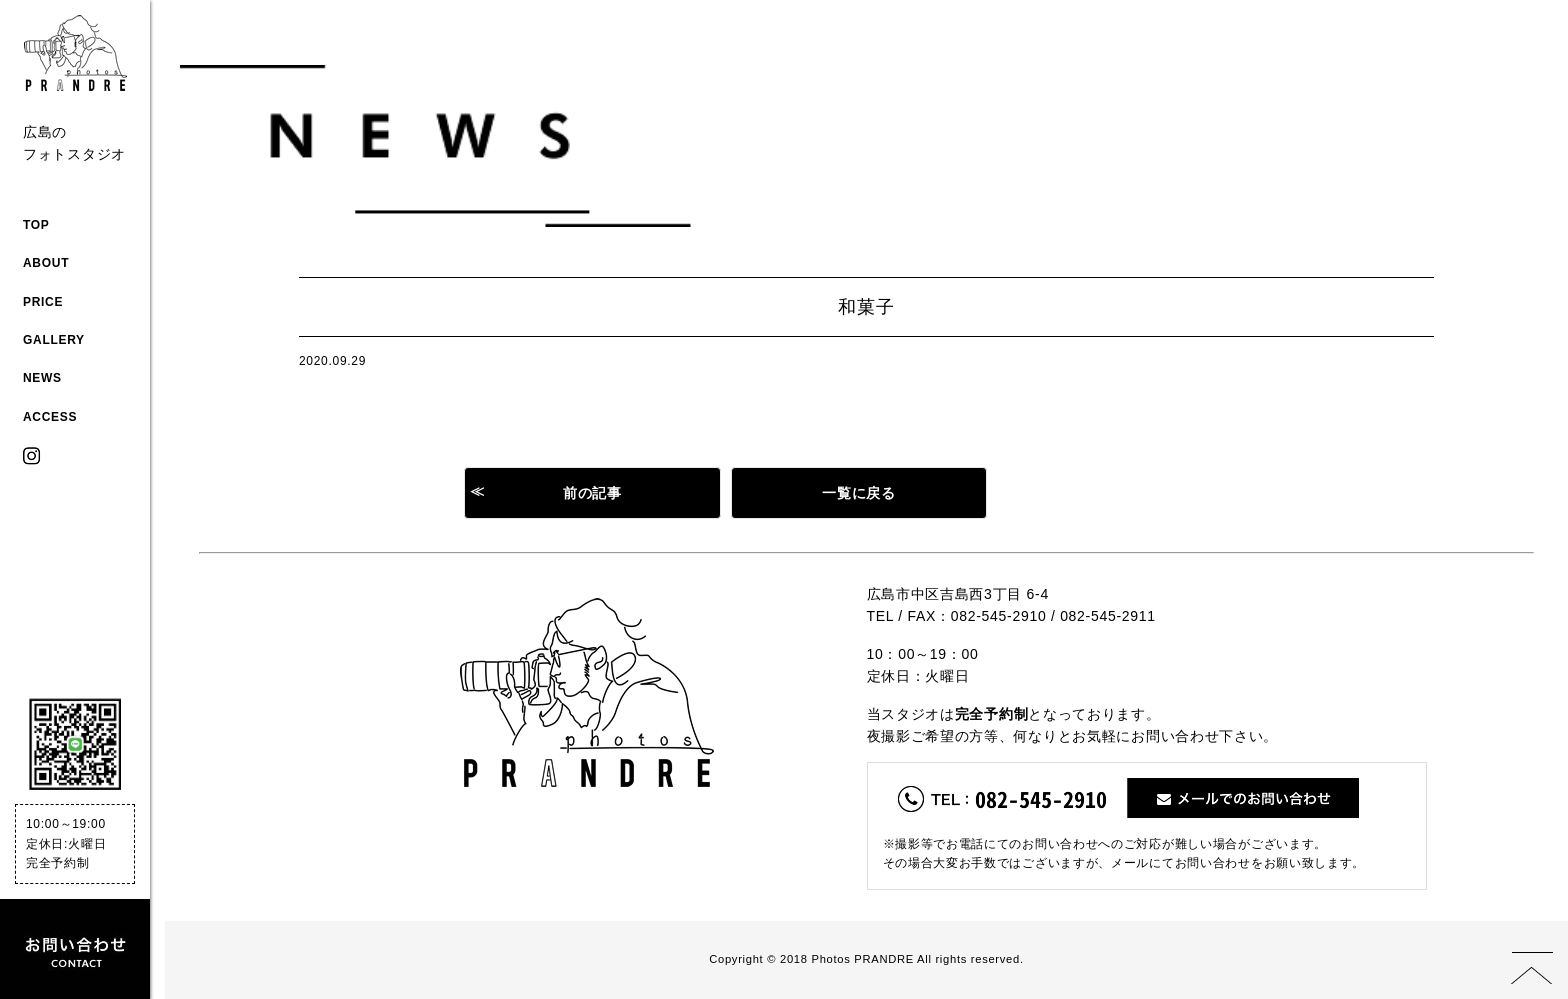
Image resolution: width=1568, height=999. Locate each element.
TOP (36, 225)
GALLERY (54, 340)
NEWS (42, 378)
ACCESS (50, 417)
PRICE (43, 302)
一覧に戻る (859, 493)
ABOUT (46, 263)
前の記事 (592, 493)
